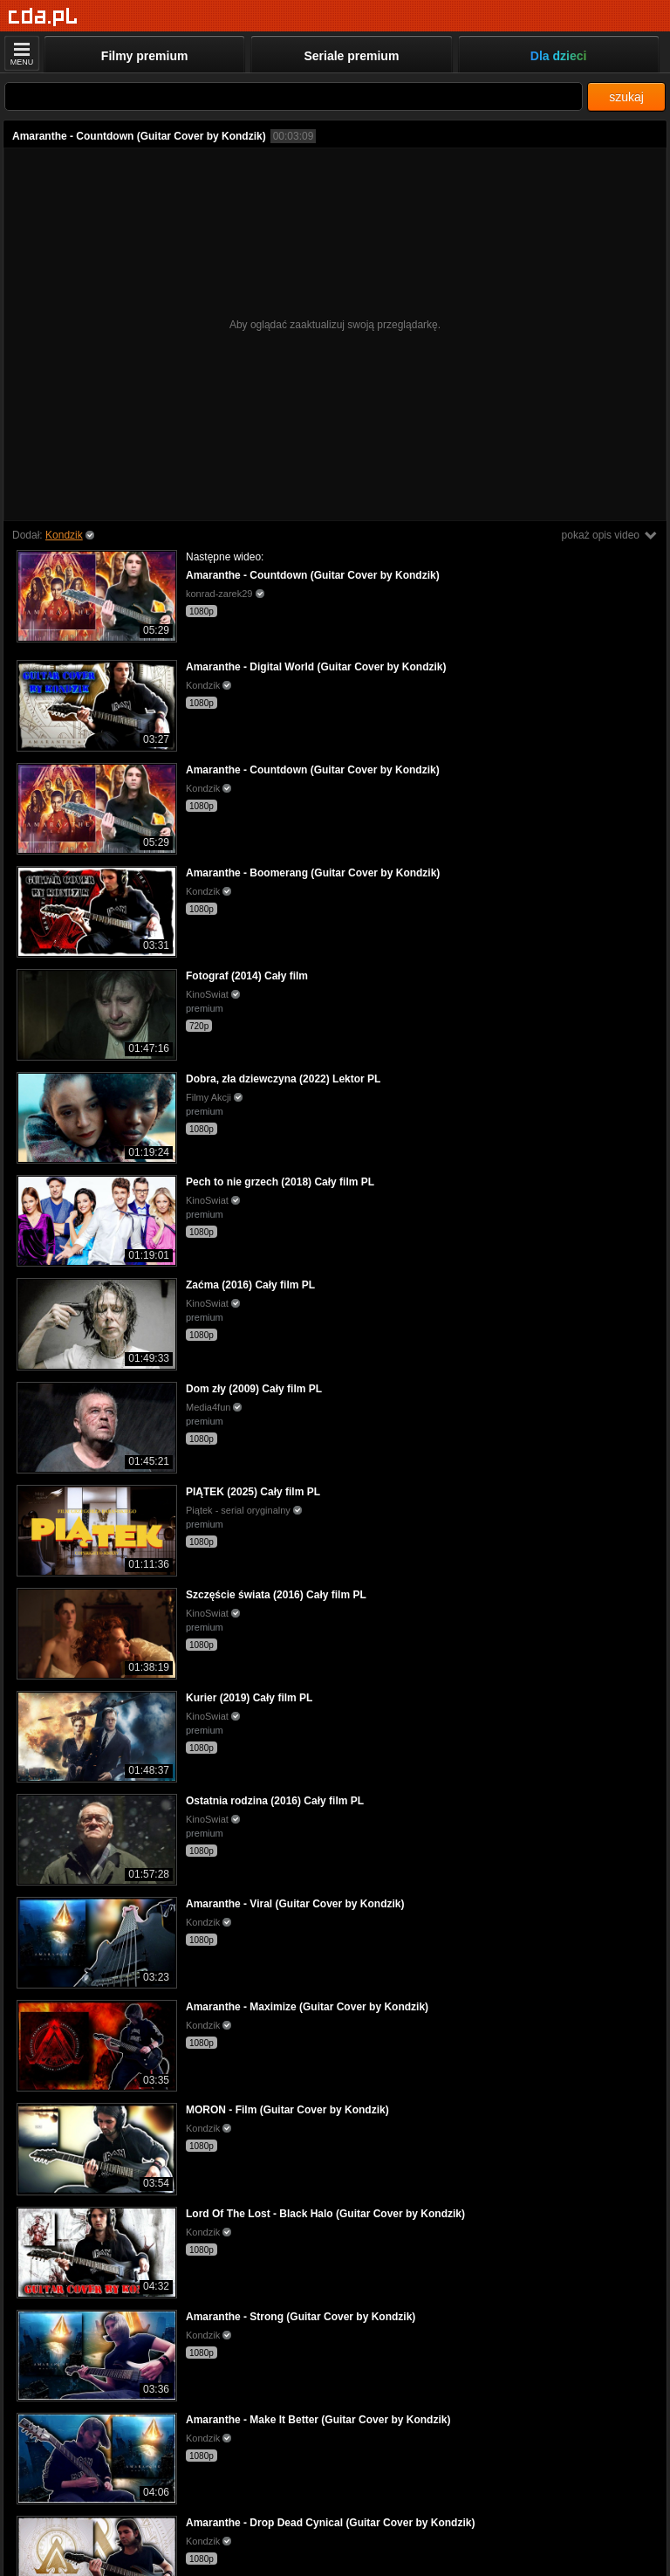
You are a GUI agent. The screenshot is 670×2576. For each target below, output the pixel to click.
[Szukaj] (293, 96)
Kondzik (64, 535)
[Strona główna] (43, 17)
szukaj (626, 97)
